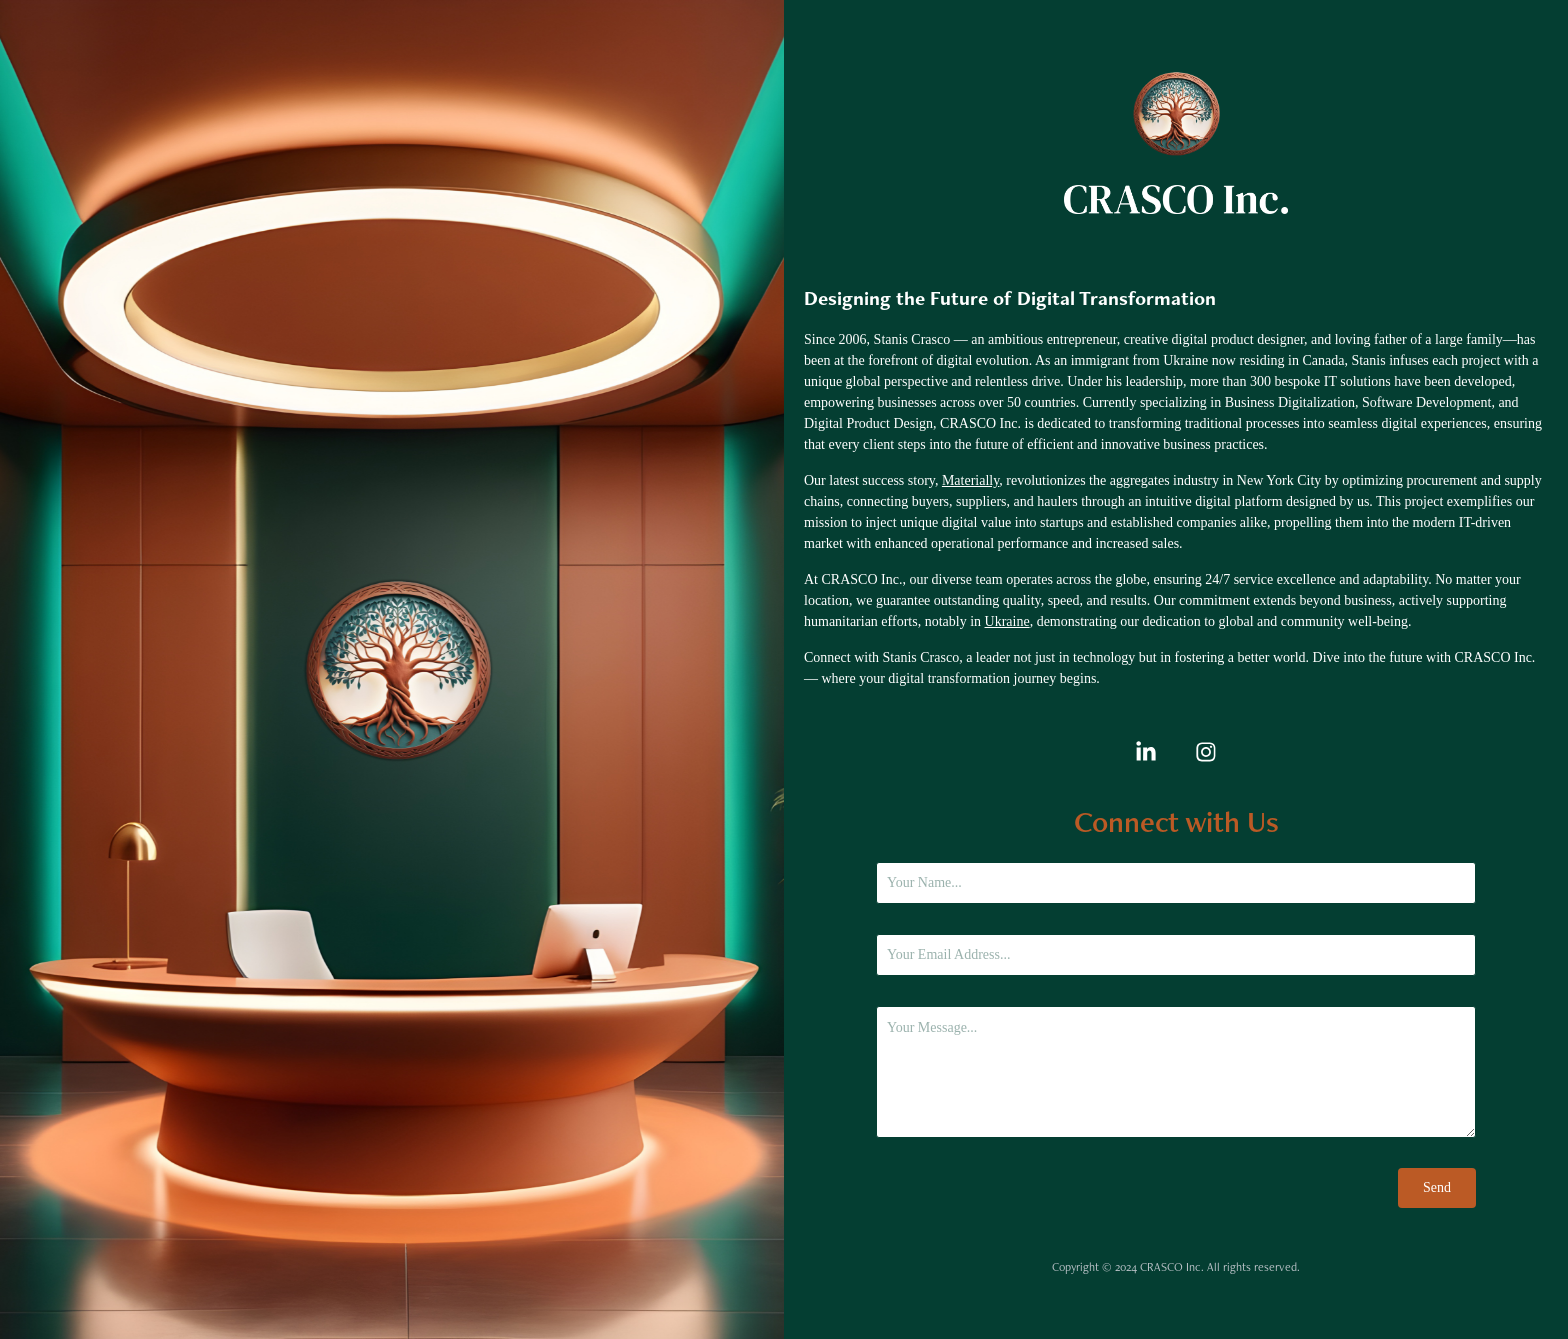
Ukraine (1007, 621)
